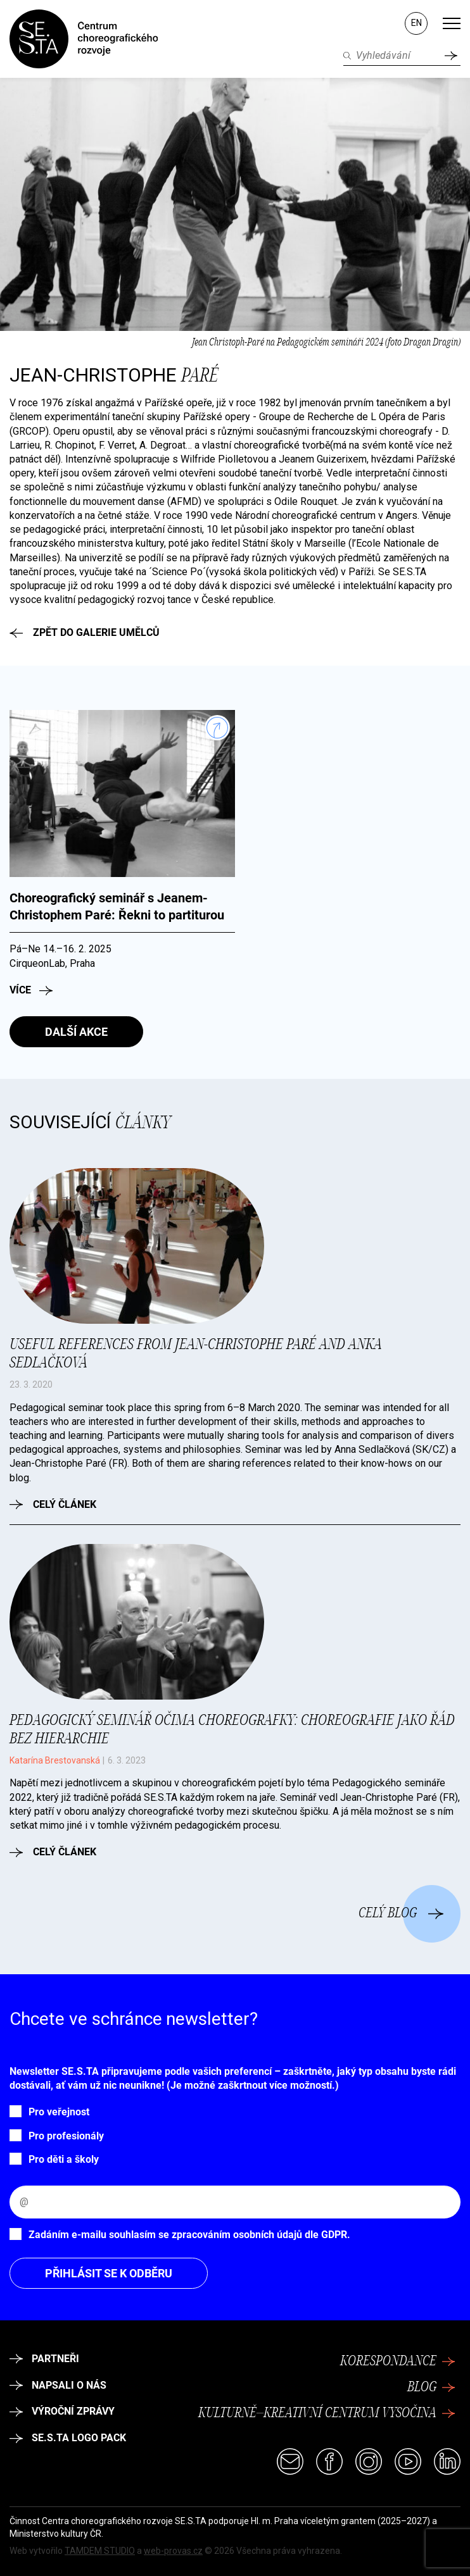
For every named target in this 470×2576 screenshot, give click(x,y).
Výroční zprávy (62, 2411)
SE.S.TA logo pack (68, 2438)
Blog (431, 2387)
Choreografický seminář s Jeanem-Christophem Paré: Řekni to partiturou (117, 906)
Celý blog (401, 1913)
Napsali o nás (58, 2385)
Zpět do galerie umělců (85, 632)
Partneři (44, 2359)
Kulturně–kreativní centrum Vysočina (326, 2413)
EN (416, 23)
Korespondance (397, 2361)
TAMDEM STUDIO (100, 2551)
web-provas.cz (173, 2551)
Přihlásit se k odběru (108, 2273)
